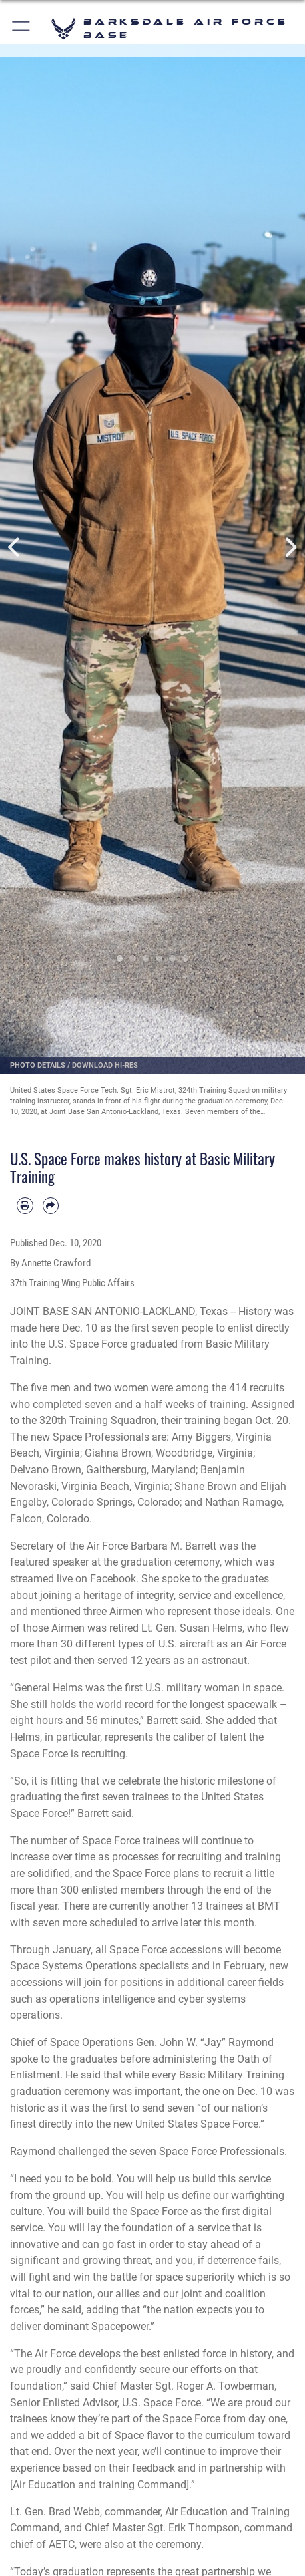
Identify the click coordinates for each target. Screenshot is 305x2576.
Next (289, 547)
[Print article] (25, 1205)
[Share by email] (51, 1205)
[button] (21, 28)
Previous (15, 547)
